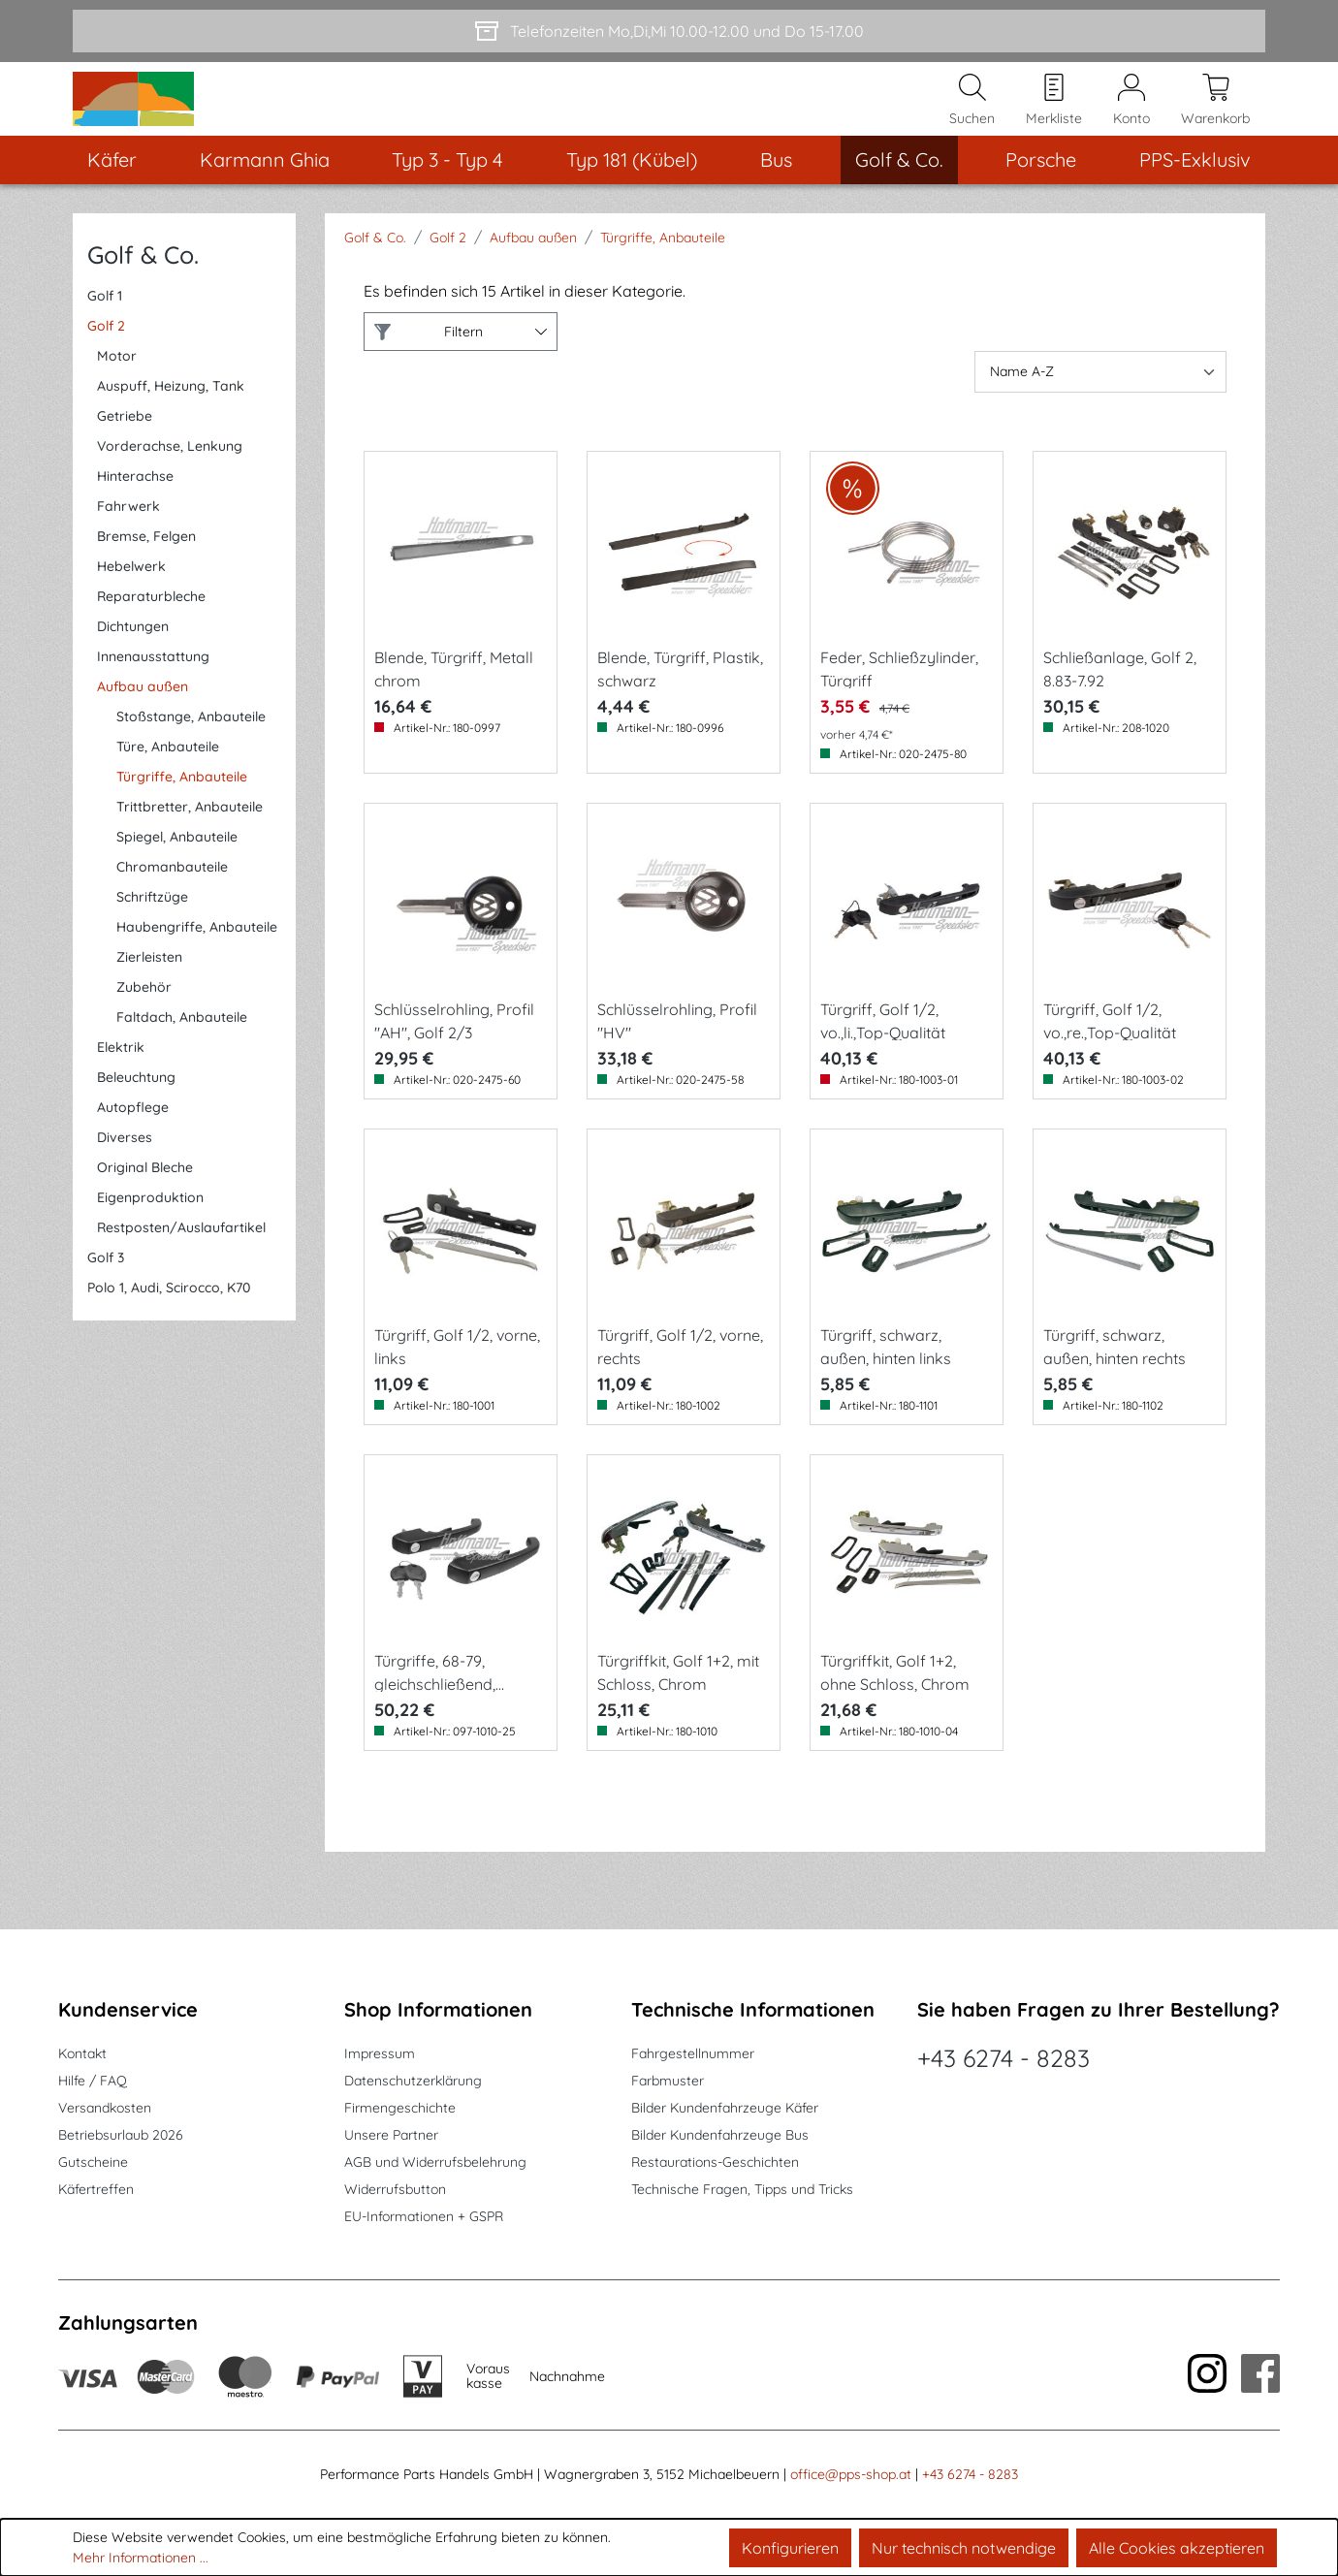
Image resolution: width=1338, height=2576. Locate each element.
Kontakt (82, 2053)
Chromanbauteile (172, 902)
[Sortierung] (1100, 408)
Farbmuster (667, 2080)
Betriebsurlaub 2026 (120, 2135)
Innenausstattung (153, 692)
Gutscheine (93, 2162)
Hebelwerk (131, 602)
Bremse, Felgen (146, 572)
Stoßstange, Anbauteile (191, 752)
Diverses (124, 1173)
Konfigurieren (790, 2548)
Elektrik (120, 1083)
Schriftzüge (152, 932)
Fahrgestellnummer (692, 2053)
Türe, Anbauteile (167, 782)
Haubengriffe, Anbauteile (196, 962)
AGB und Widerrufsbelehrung (435, 2162)
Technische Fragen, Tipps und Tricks (742, 2189)
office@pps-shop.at (850, 2474)
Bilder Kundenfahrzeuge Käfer (724, 2107)
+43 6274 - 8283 (1003, 2058)
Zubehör (144, 1023)
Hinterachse (135, 512)
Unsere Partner (391, 2135)
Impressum (379, 2053)
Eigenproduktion (150, 1233)
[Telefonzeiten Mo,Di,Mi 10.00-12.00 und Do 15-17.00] (669, 31)
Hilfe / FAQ (92, 2080)
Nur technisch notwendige (964, 2548)
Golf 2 (106, 361)
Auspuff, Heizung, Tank (170, 421)
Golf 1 (104, 331)
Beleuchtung (136, 1113)
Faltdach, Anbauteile (181, 1053)
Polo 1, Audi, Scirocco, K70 (168, 1323)
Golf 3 (105, 1293)
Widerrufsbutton (395, 2189)
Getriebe (124, 452)
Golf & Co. (143, 290)
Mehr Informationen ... (140, 2557)
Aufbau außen (142, 722)
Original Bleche (145, 1203)
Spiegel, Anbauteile (177, 872)
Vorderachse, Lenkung (169, 482)
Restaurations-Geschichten (715, 2162)
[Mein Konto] (1131, 116)
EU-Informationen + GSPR (423, 2216)
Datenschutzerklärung (413, 2080)
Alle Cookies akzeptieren (1176, 2548)
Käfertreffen (96, 2189)
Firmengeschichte (400, 2107)
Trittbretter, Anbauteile (189, 842)
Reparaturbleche (151, 632)
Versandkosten (104, 2107)
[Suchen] (972, 116)
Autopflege (133, 1143)
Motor (117, 391)
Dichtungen (133, 662)
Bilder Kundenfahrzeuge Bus (720, 2135)
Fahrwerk (128, 542)
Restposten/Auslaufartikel (181, 1263)
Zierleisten (149, 993)
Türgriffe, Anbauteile (181, 812)
